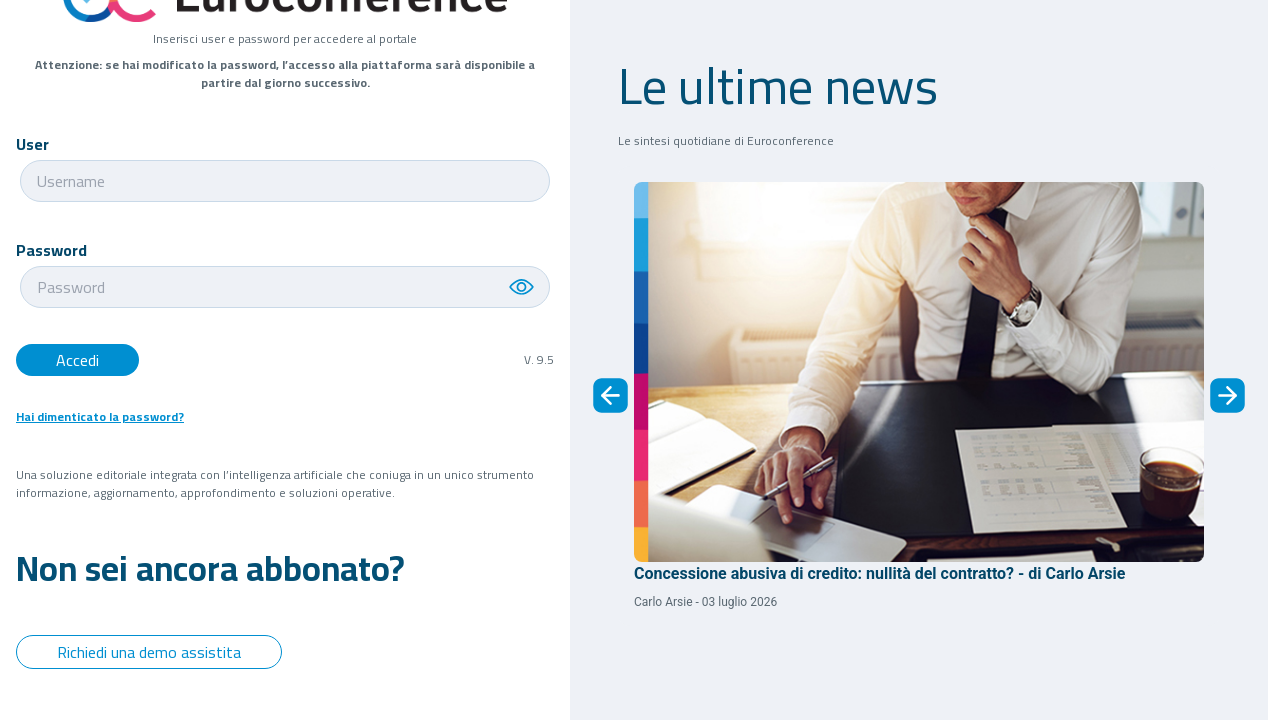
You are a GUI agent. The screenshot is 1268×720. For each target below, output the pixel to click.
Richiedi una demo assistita (149, 652)
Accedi (77, 360)
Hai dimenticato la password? (100, 417)
